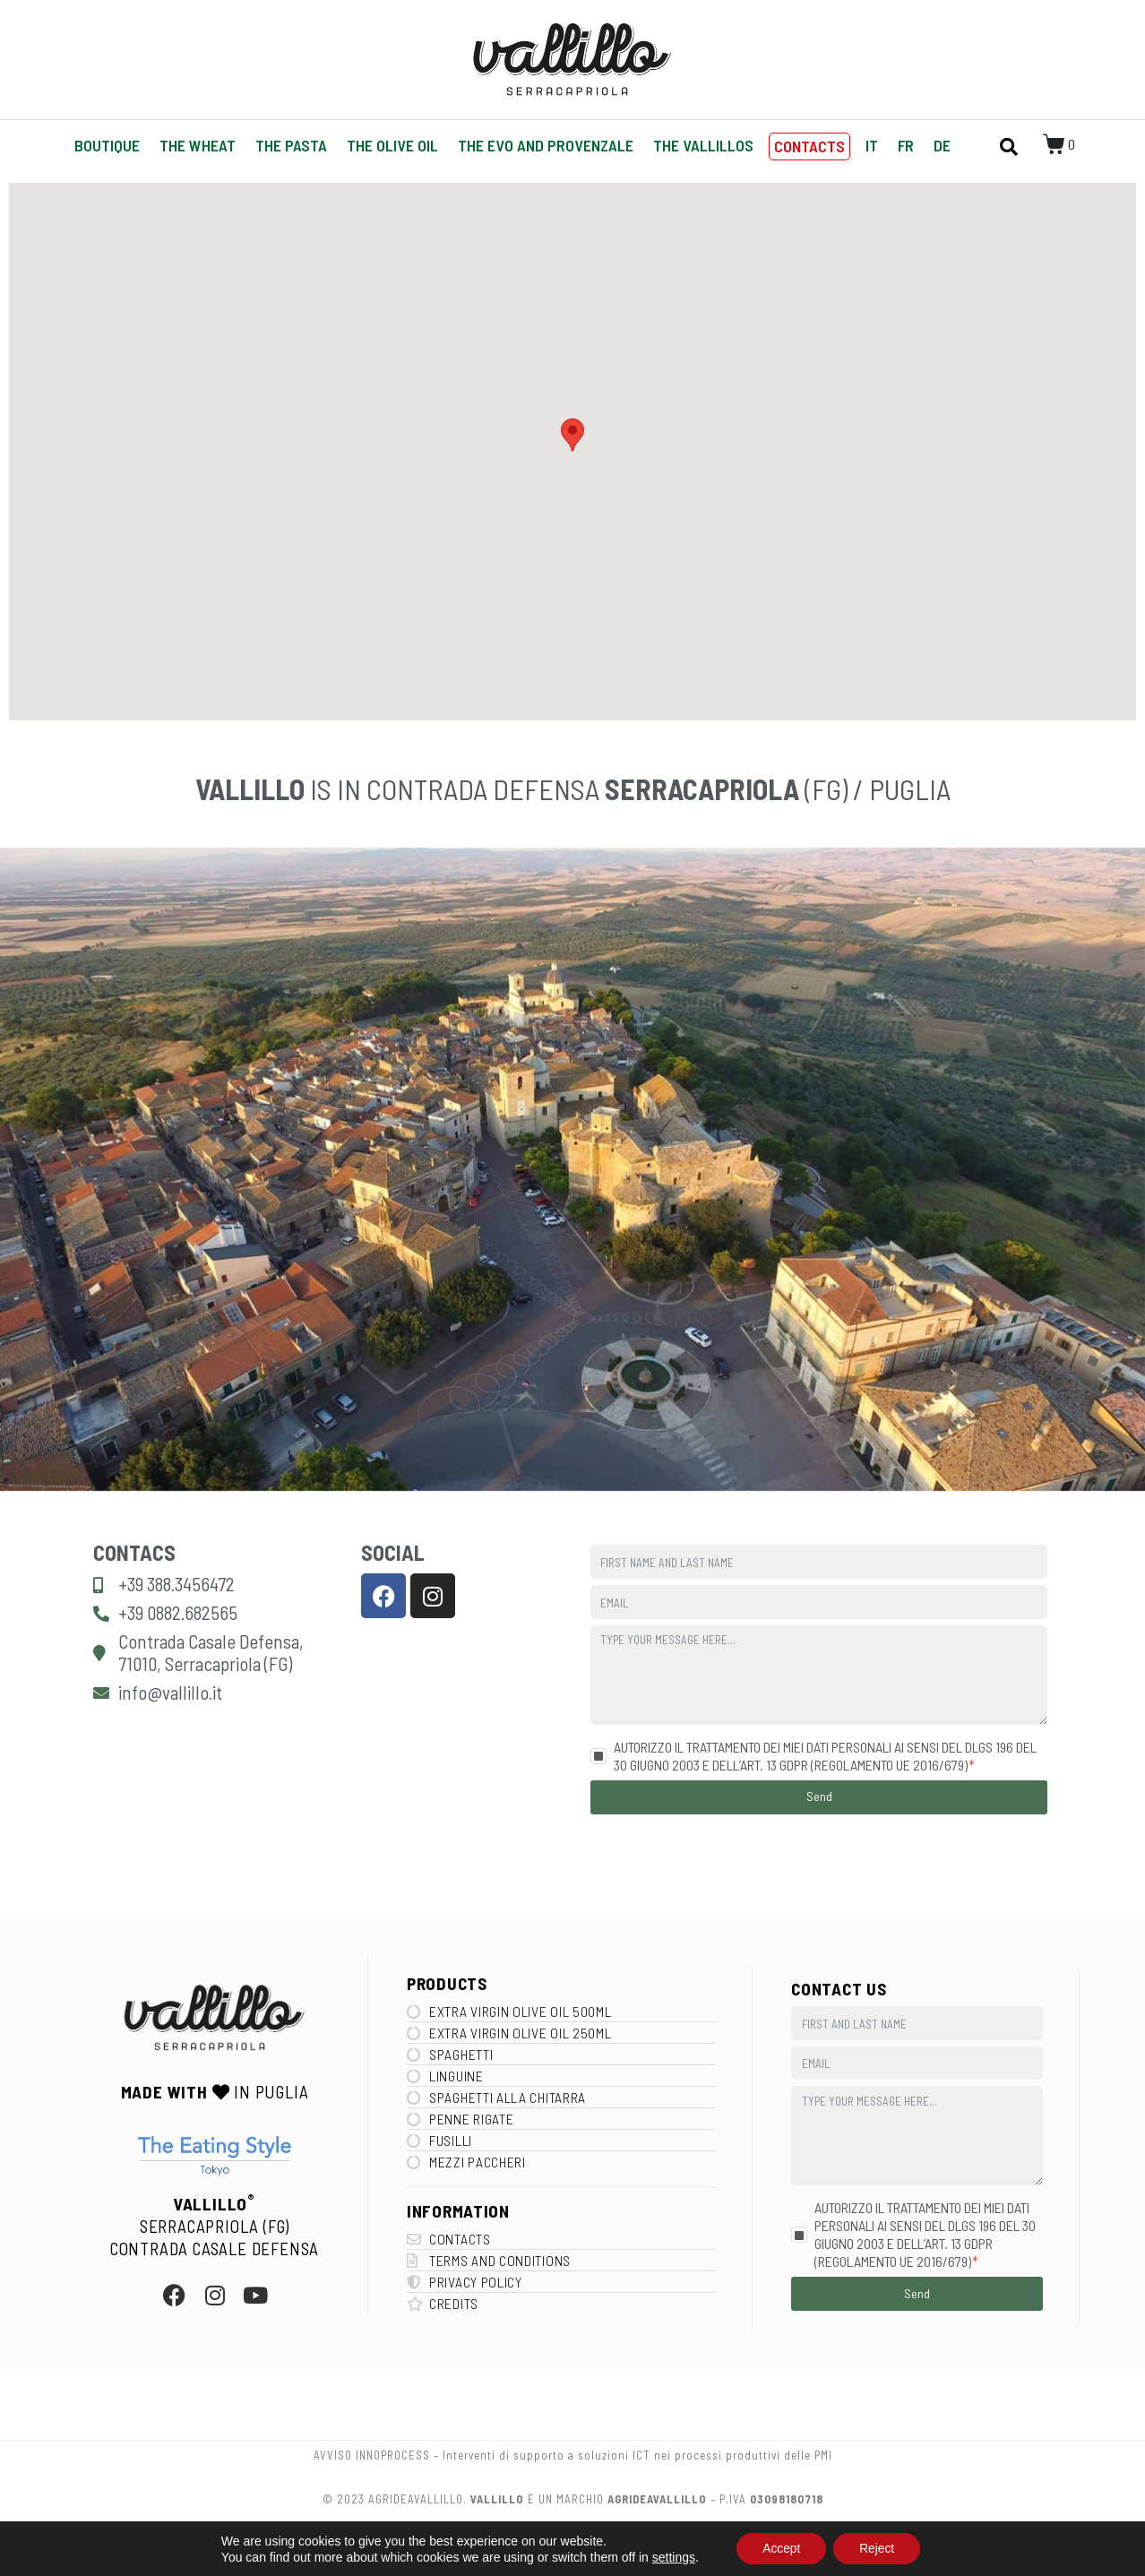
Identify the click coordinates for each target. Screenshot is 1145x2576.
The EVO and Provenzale (545, 145)
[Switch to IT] (871, 146)
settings (671, 2556)
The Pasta (291, 145)
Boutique (107, 145)
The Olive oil (392, 145)
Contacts (809, 146)
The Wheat (197, 145)
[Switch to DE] (942, 146)
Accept (780, 2548)
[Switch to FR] (905, 146)
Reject (878, 2548)
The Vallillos (703, 145)
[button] (572, 435)
